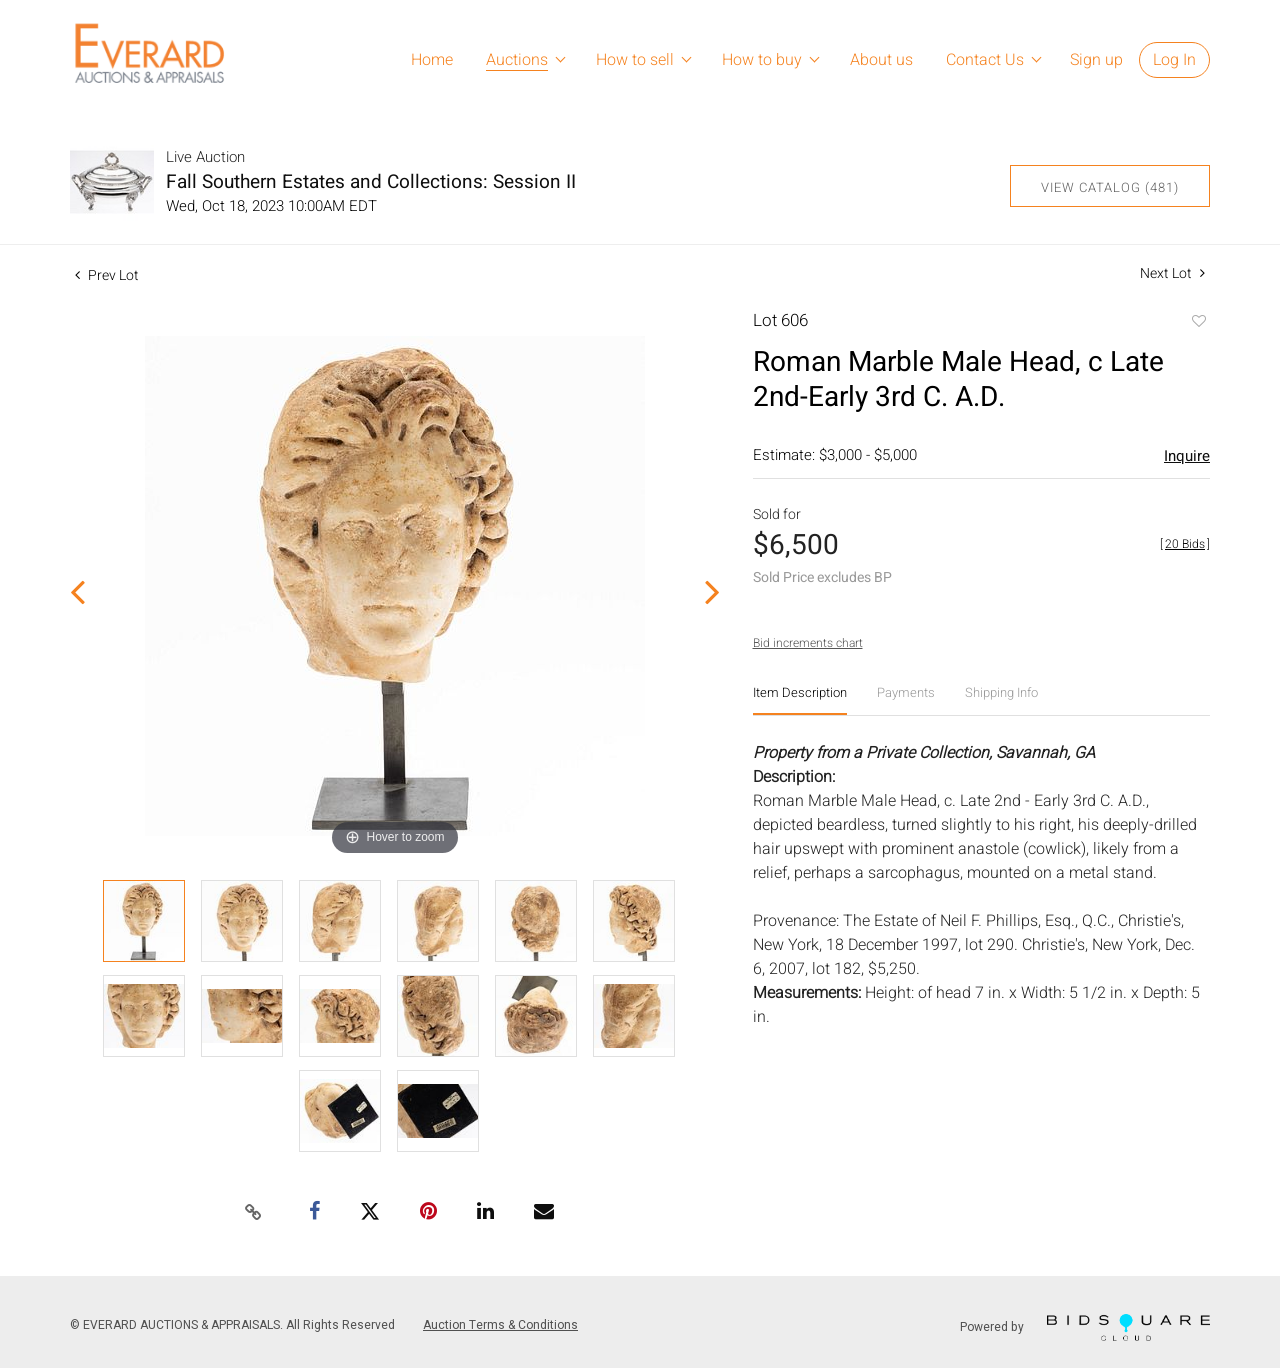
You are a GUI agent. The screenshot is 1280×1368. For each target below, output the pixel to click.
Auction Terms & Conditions (500, 1325)
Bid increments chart (808, 643)
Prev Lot (107, 275)
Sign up (1096, 60)
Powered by (1085, 1327)
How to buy (762, 60)
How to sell (635, 60)
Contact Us (985, 60)
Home (432, 60)
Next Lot (1172, 273)
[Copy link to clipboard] (254, 1213)
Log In (1174, 60)
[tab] (800, 700)
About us (881, 60)
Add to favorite (1198, 323)
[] (1185, 544)
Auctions (517, 60)
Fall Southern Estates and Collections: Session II (371, 182)
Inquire (1187, 456)
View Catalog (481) (1110, 187)
